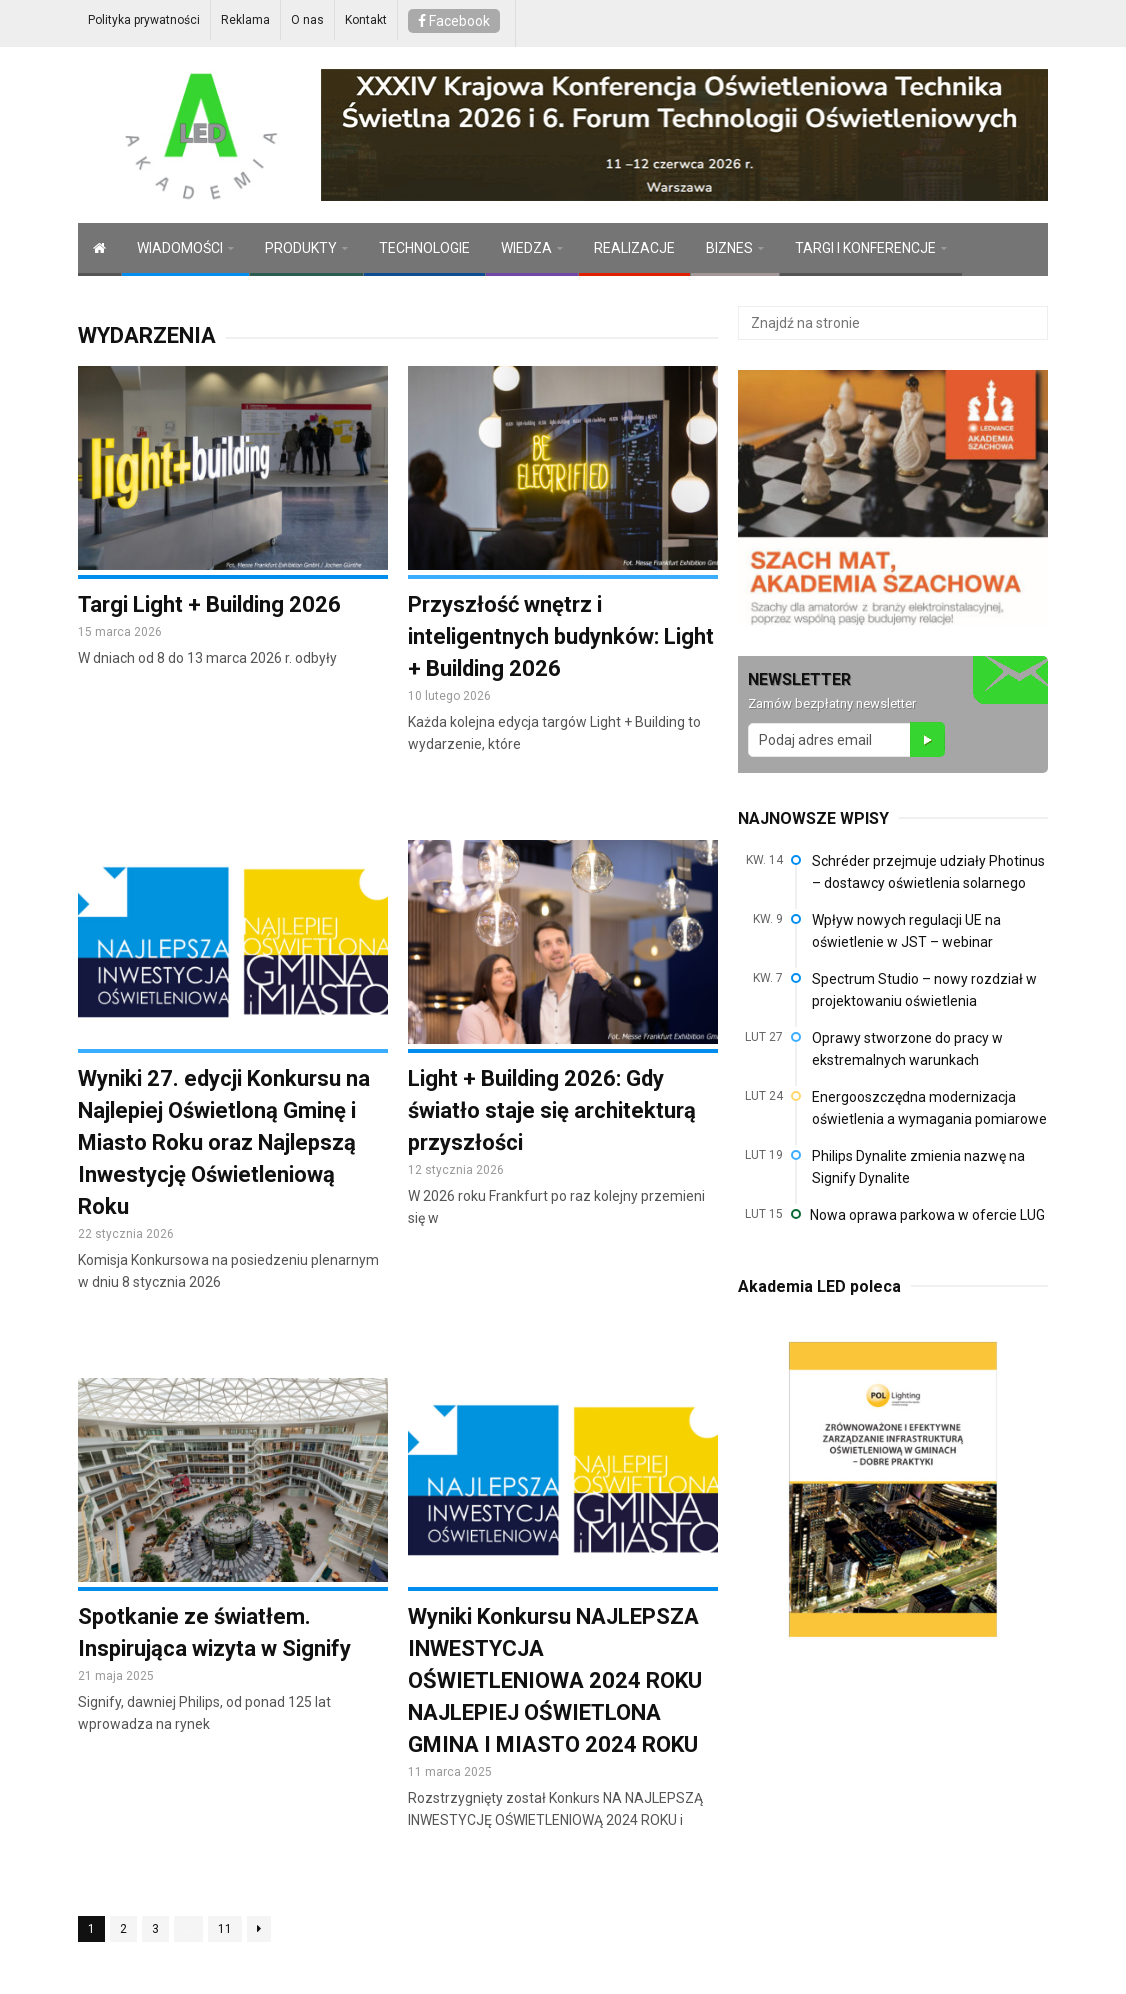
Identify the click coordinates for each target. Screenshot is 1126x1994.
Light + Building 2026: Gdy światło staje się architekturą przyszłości (552, 1110)
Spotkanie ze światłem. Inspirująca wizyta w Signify (214, 1632)
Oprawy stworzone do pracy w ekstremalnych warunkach (907, 1049)
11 (225, 1929)
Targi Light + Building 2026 (209, 604)
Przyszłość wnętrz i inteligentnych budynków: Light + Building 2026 (561, 636)
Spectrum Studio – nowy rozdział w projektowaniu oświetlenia (924, 990)
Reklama (245, 20)
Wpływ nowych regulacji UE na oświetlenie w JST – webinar (906, 931)
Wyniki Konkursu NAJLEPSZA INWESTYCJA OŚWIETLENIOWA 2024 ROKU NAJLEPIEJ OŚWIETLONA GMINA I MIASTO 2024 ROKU (555, 1680)
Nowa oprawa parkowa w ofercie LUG (927, 1215)
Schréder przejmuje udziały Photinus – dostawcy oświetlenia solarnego (928, 872)
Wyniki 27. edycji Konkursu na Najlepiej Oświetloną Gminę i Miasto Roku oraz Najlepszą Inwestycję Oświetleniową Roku (224, 1142)
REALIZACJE (634, 248)
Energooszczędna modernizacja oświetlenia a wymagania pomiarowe (929, 1108)
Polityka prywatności (144, 20)
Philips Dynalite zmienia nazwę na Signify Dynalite (918, 1167)
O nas (307, 20)
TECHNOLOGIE (424, 248)
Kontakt (366, 20)
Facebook (454, 21)
